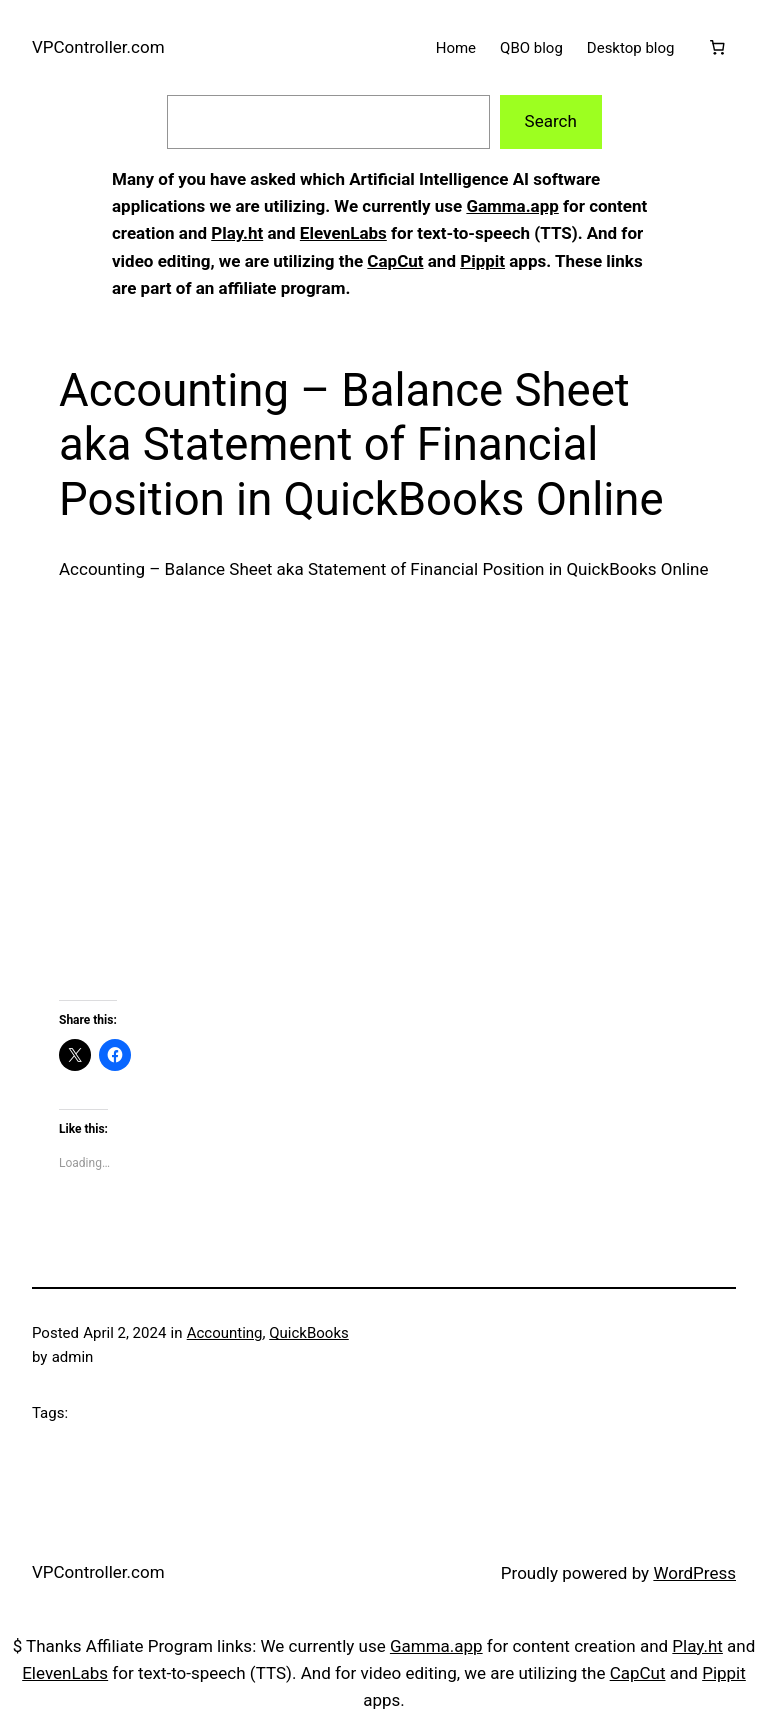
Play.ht (237, 233)
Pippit (482, 261)
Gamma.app (512, 206)
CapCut (395, 261)
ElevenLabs (343, 233)
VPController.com (98, 47)
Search (551, 121)
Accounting (225, 1333)
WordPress (694, 1573)
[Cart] (717, 48)
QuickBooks (309, 1333)
